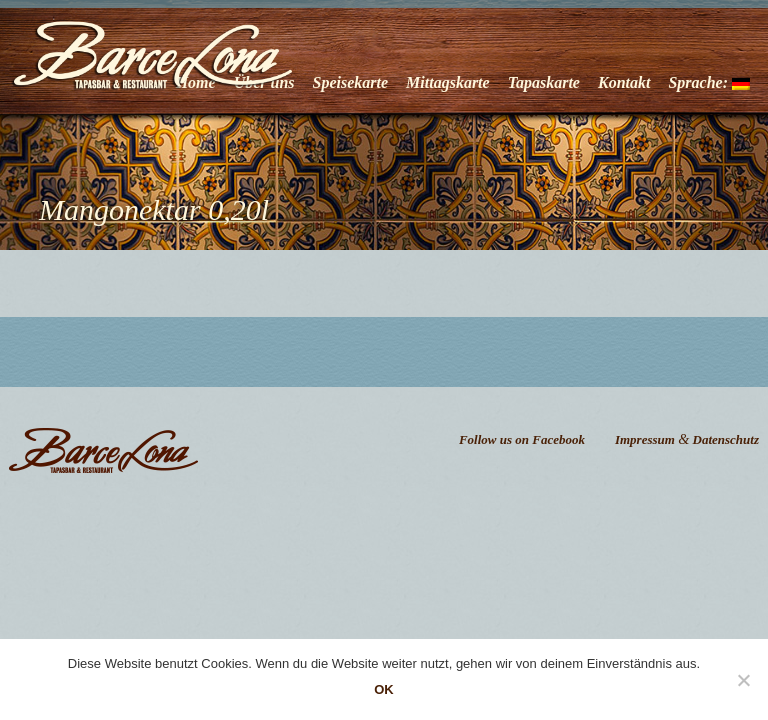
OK (384, 689)
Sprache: (709, 82)
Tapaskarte (544, 82)
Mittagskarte (448, 82)
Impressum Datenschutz (687, 439)
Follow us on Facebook (522, 439)
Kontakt (624, 82)
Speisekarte (351, 82)
